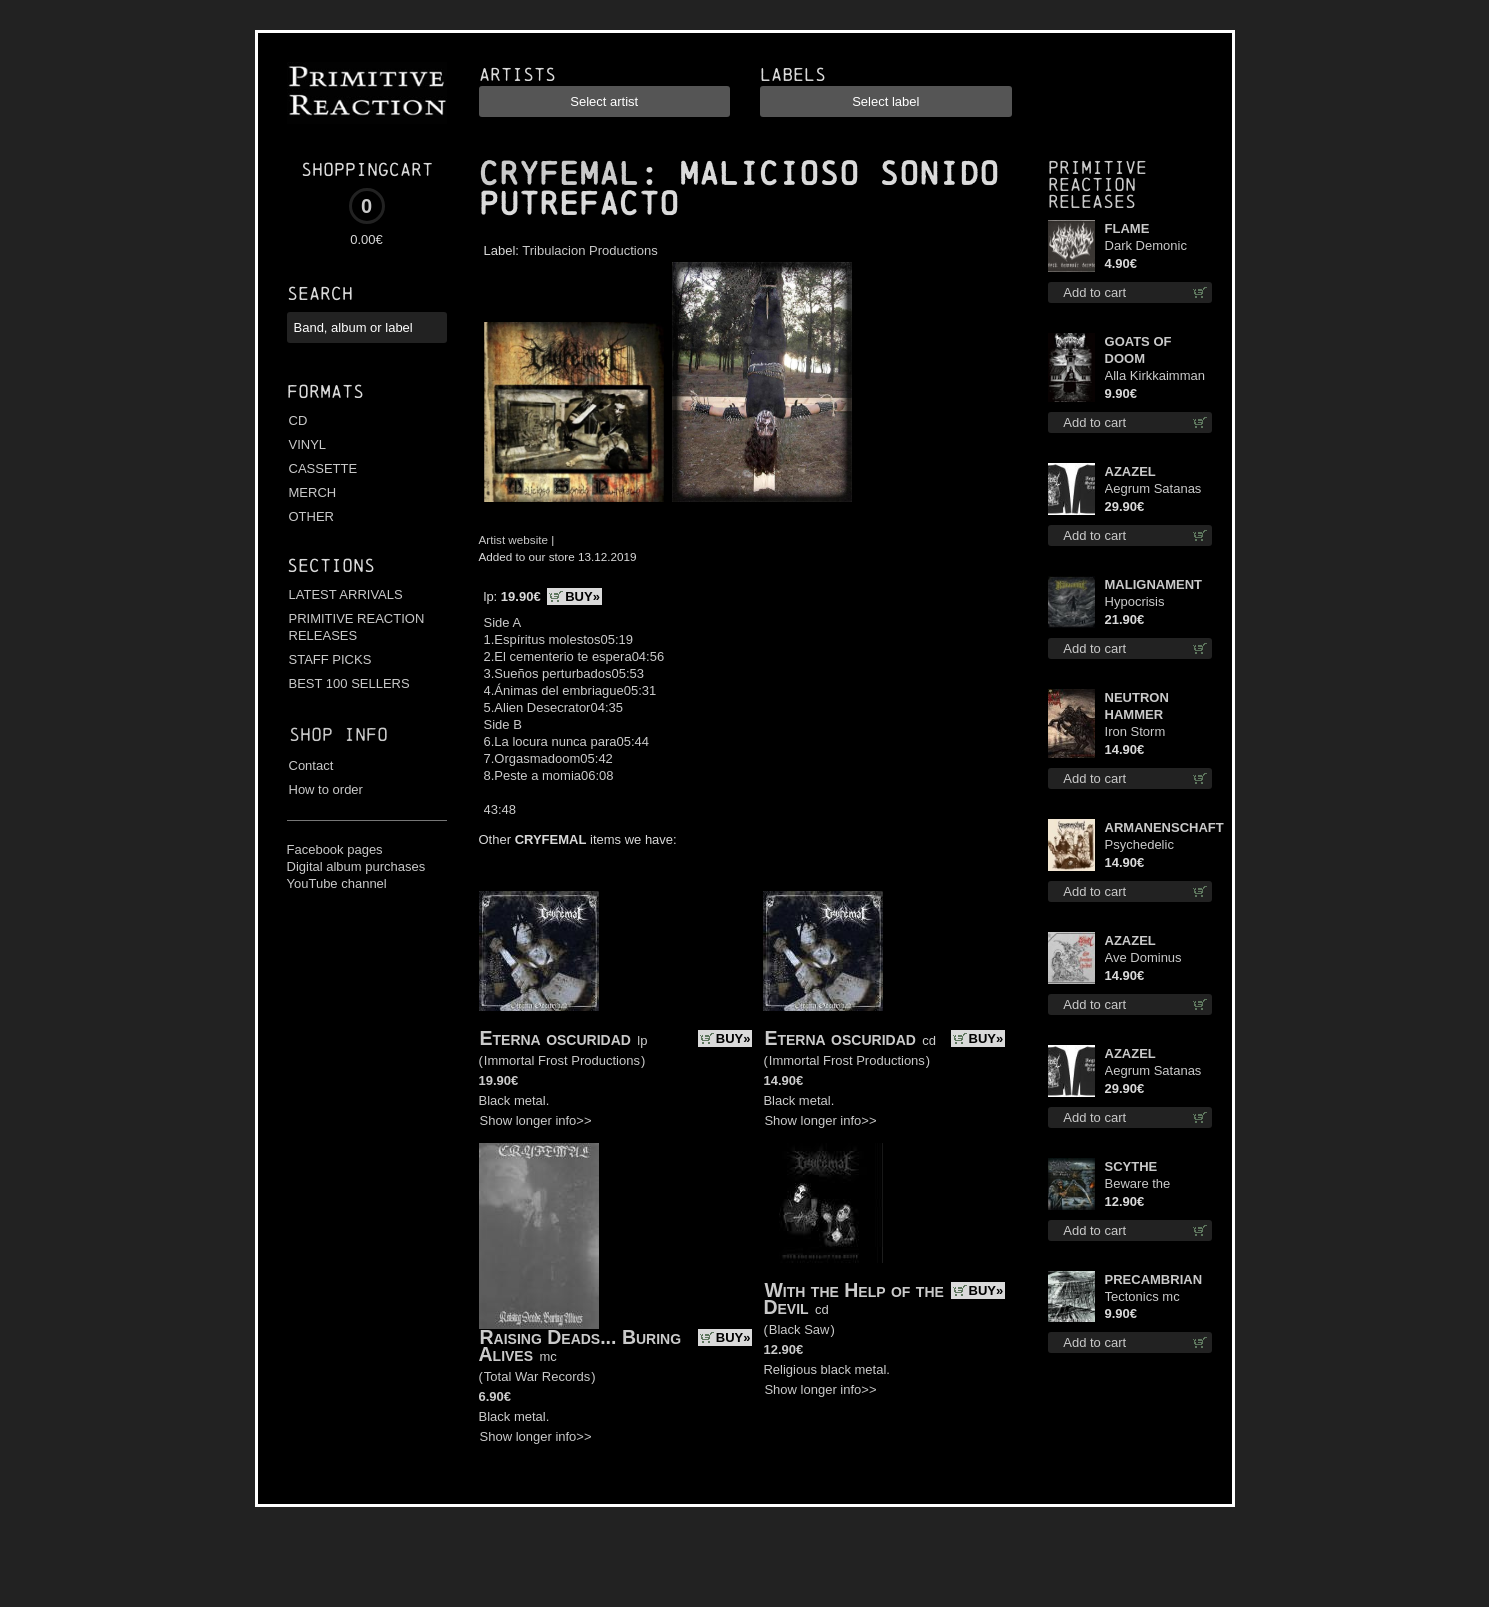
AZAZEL (1130, 471)
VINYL (308, 444)
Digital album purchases (356, 866)
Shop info (338, 734)
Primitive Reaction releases (1097, 184)
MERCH (313, 492)
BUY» (582, 596)
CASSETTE (323, 468)
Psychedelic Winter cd (1139, 845)
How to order (326, 789)
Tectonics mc (1142, 1296)
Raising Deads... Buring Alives (580, 1345)
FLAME (1127, 228)
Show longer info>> (536, 1120)
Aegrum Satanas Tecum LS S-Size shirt (1155, 489)
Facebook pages (335, 849)
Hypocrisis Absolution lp (1142, 602)
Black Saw (799, 1329)
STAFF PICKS (330, 659)
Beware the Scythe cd (1138, 1184)
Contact (311, 765)
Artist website (514, 539)
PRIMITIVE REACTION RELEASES (357, 627)
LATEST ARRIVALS (346, 594)
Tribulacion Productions (589, 250)
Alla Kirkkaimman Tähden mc (1155, 376)
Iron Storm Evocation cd (1142, 732)
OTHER (312, 516)
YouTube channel (337, 883)
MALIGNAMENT (1154, 584)
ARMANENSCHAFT (1159, 827)
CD (298, 420)
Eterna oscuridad (555, 1038)
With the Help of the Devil (853, 1298)
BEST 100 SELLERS (349, 683)
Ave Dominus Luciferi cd (1143, 958)
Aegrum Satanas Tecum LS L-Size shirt (1154, 1071)
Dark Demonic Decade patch (1146, 246)
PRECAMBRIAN (1154, 1279)
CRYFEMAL (559, 174)
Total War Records (537, 1376)
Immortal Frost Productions (562, 1060)
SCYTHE (1131, 1166)
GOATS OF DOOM (1138, 350)
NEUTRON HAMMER (1137, 706)
